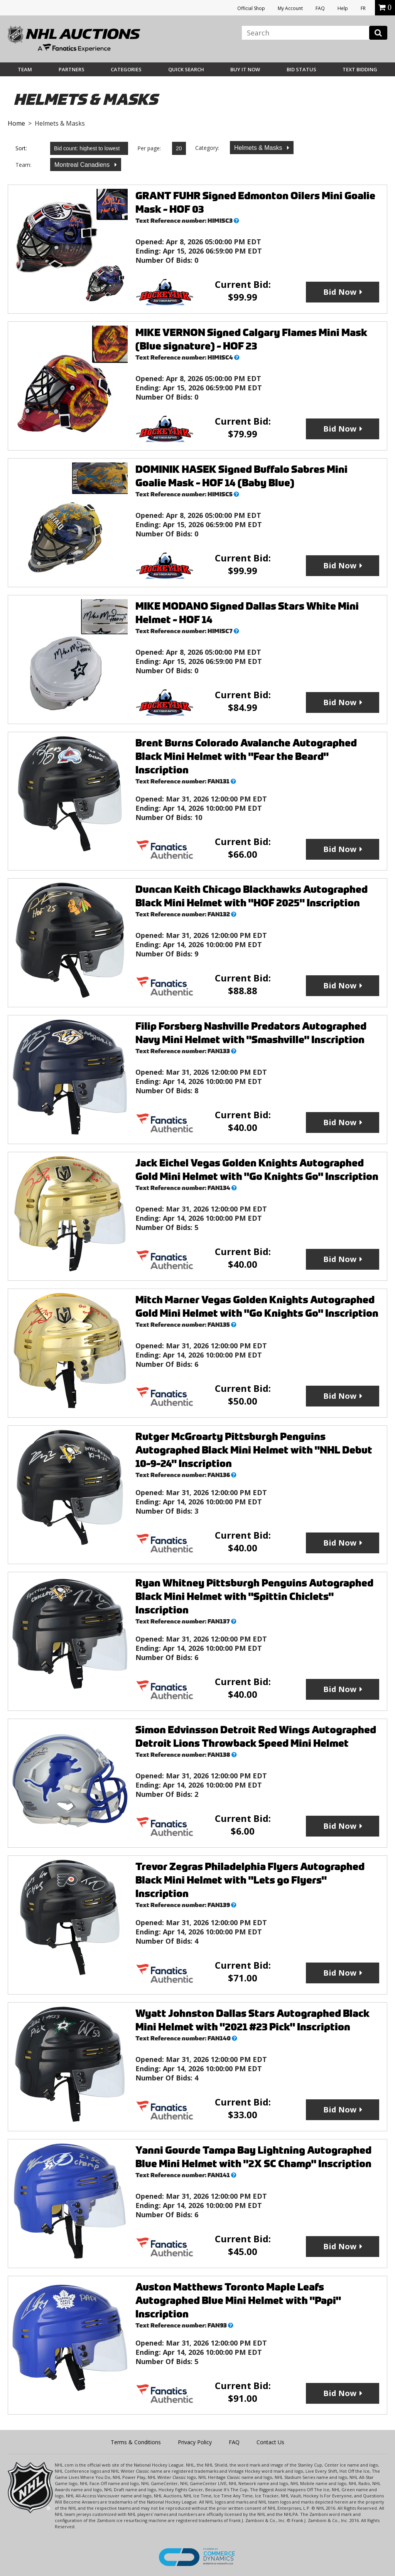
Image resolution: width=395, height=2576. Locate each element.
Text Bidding (360, 69)
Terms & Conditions (136, 2442)
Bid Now (339, 292)
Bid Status (301, 69)
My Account (290, 8)
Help (343, 8)
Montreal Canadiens (82, 164)
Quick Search (186, 69)
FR (363, 8)
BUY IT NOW (245, 69)
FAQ (320, 8)
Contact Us (270, 2442)
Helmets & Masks (259, 148)
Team (25, 69)
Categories (126, 69)
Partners (71, 69)
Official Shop (251, 8)
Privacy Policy (195, 2442)
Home (16, 123)
